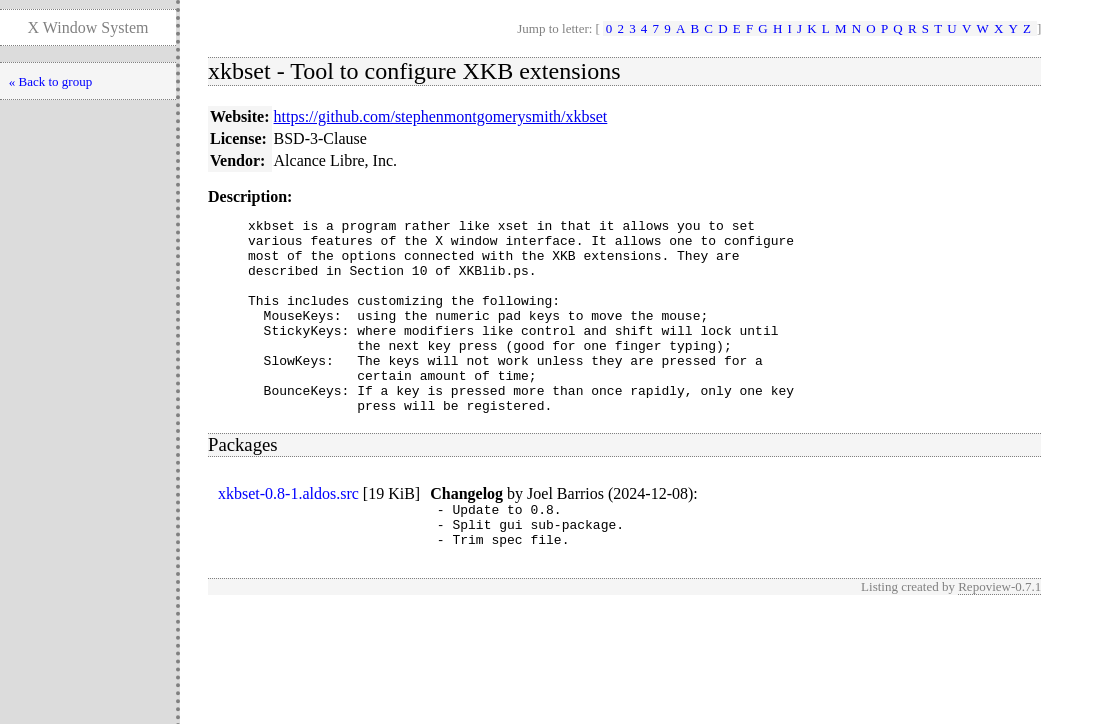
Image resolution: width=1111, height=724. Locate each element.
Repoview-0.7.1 (999, 634)
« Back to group (50, 81)
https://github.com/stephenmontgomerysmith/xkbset (441, 116)
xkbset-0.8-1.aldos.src (288, 532)
